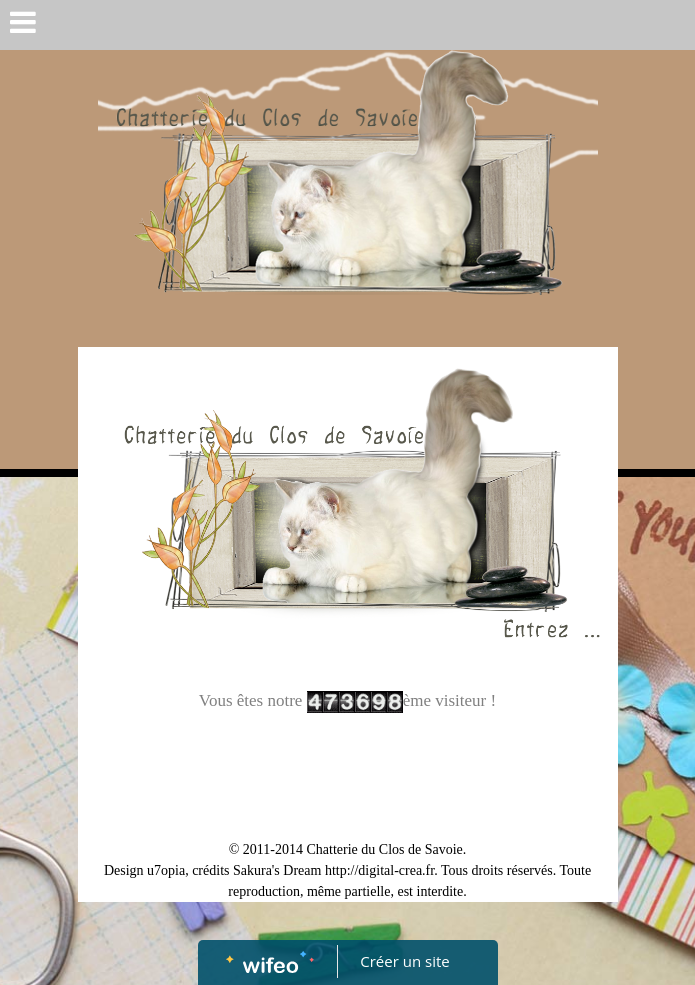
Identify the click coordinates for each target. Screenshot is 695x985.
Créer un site (404, 961)
